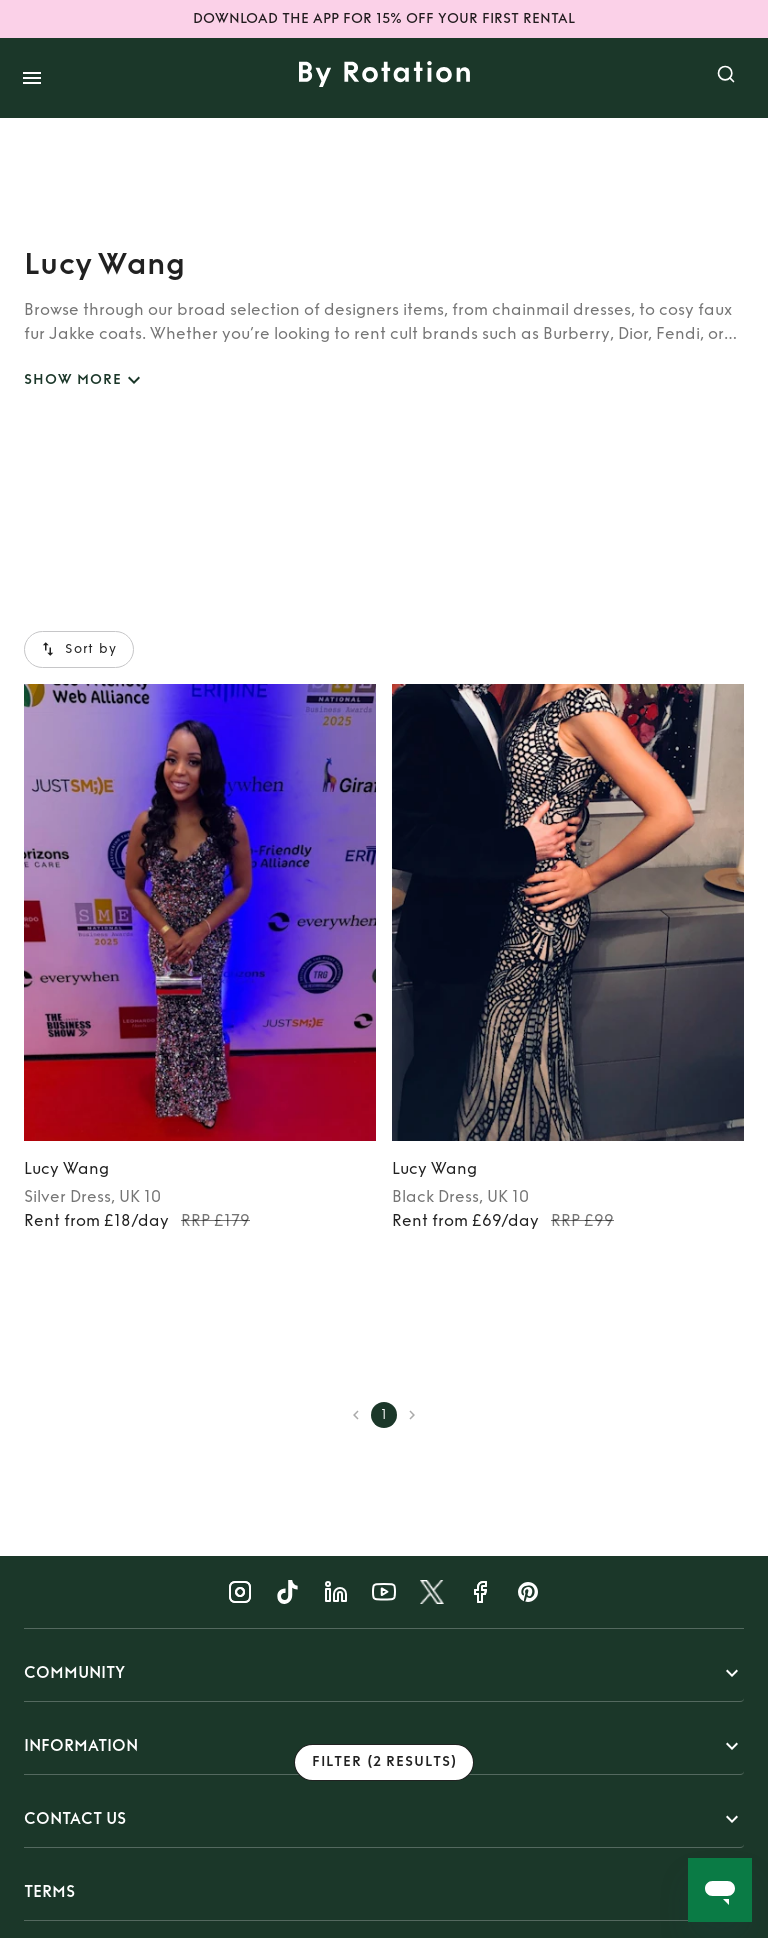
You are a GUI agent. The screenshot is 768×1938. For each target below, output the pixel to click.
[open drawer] (32, 78)
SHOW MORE (85, 380)
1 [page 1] (384, 1415)
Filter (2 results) (384, 1762)
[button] (384, 1673)
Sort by (79, 649)
